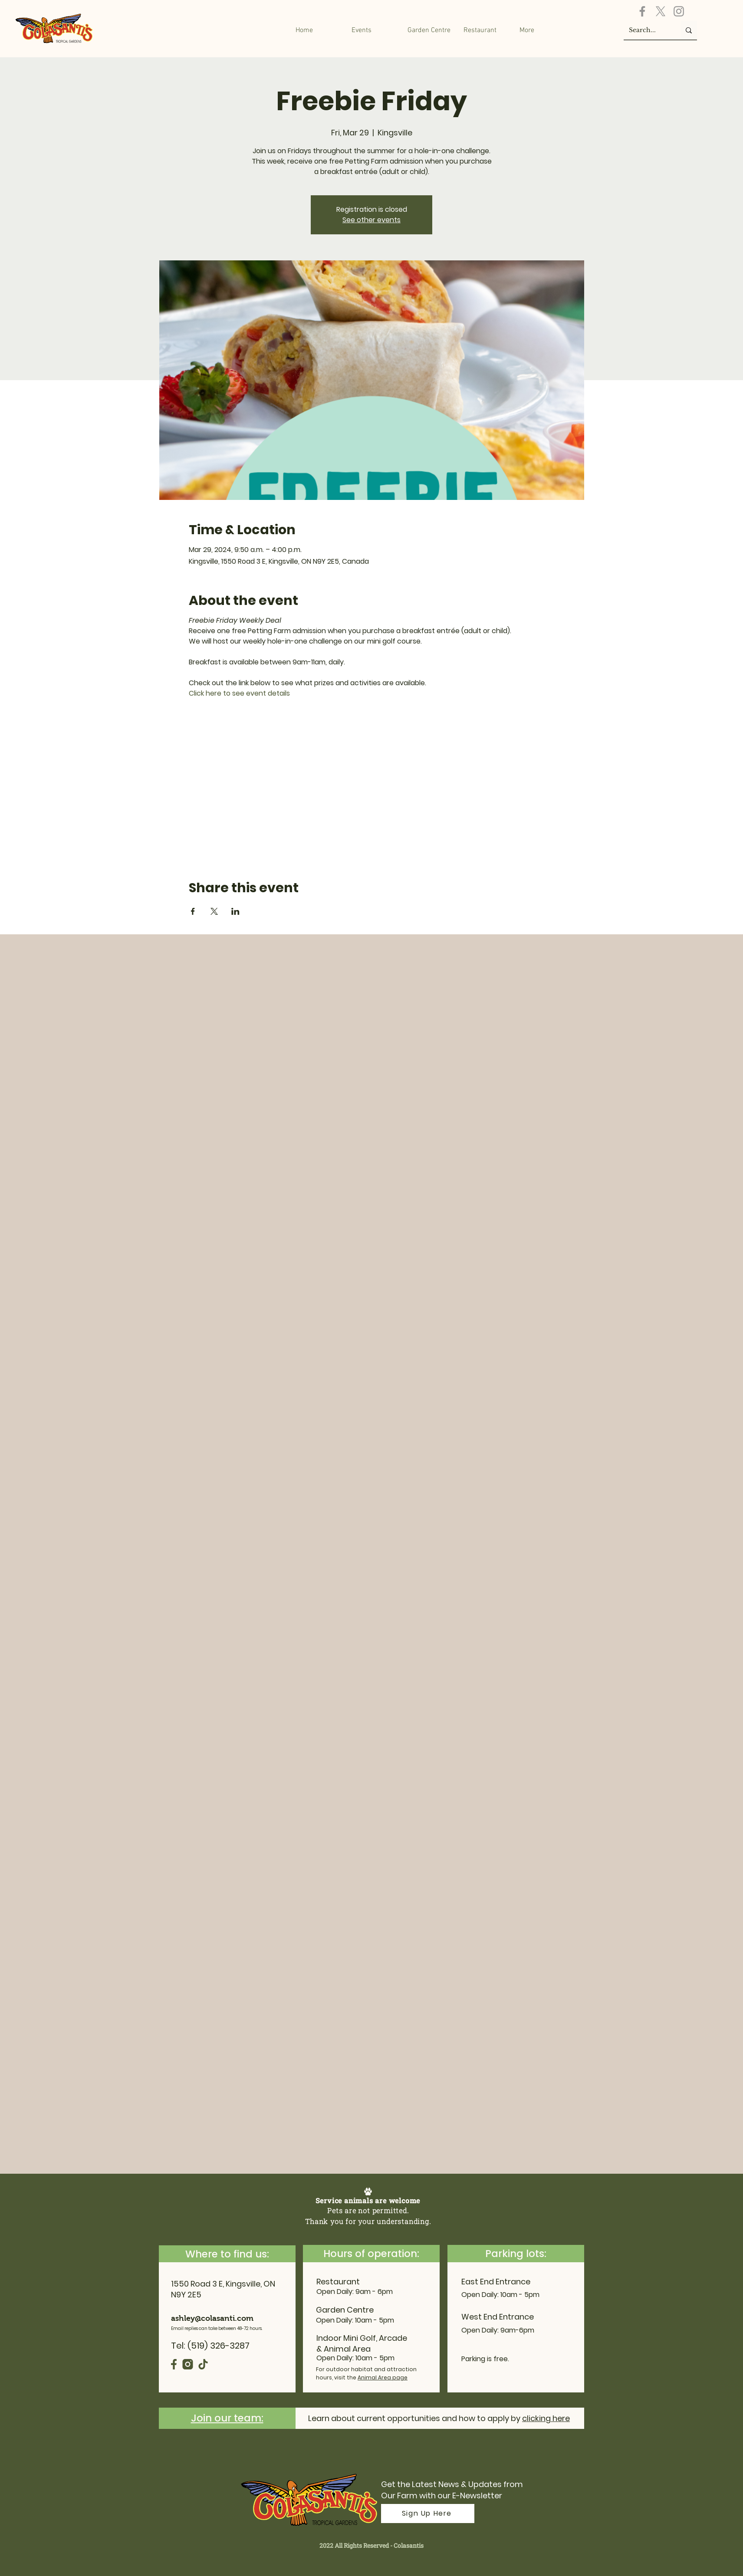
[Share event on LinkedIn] (235, 911)
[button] (429, 30)
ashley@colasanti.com (212, 2318)
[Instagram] (679, 11)
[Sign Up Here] (427, 2513)
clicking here (546, 2418)
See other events (371, 220)
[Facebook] (642, 11)
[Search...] (645, 30)
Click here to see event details (239, 693)
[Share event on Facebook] (193, 911)
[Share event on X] (214, 911)
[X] (660, 11)
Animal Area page (383, 2377)
